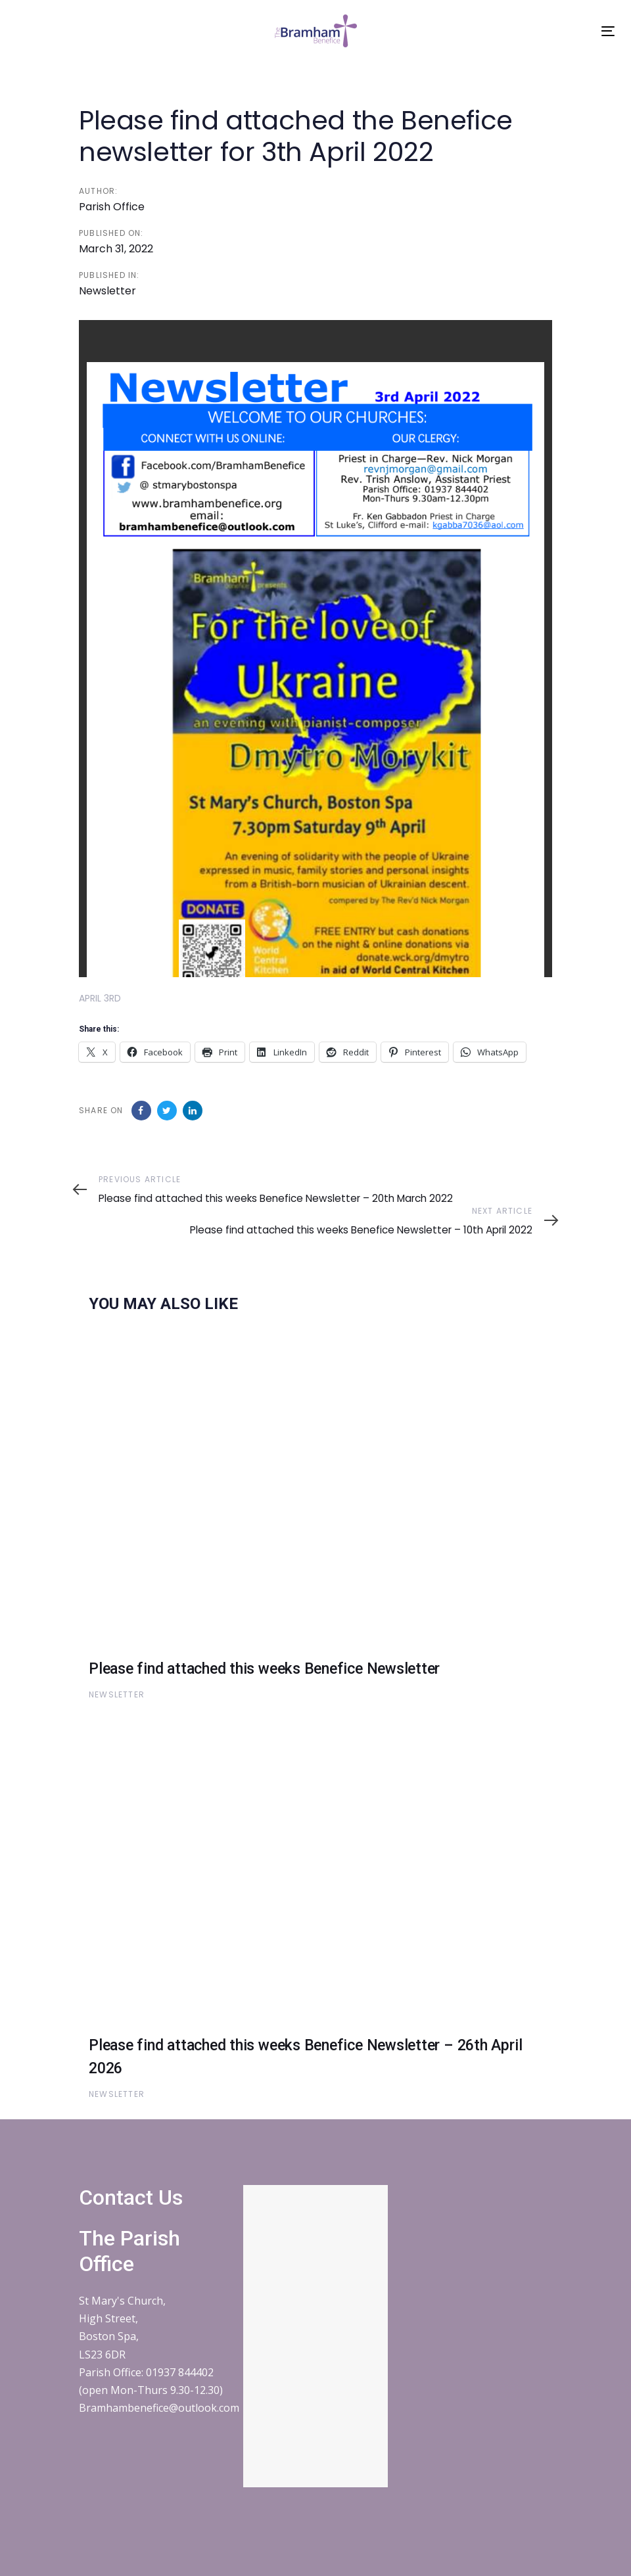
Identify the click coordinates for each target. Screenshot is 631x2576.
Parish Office (112, 206)
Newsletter (107, 290)
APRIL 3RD (100, 998)
